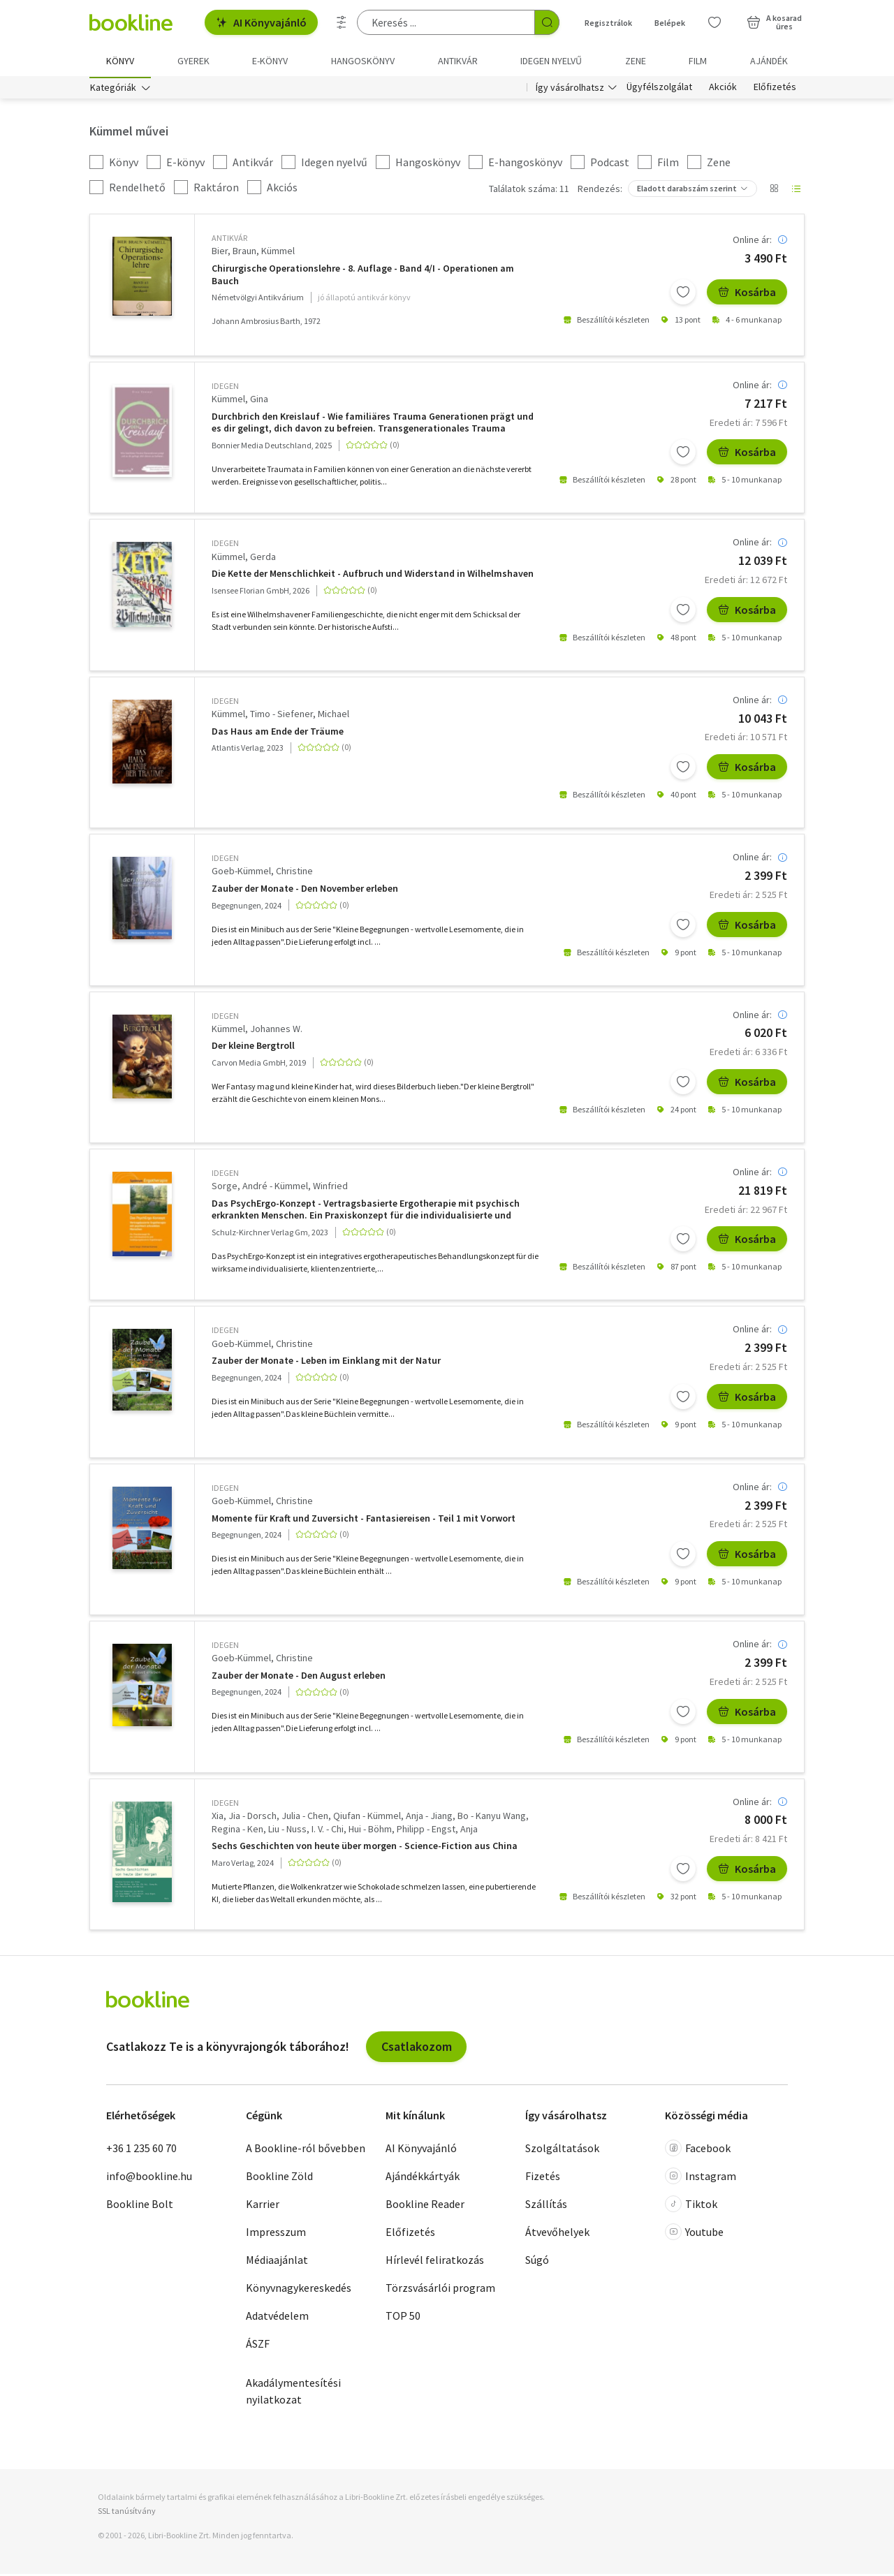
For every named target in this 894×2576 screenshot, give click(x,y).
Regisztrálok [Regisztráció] (608, 22)
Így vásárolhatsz (570, 89)
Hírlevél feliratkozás (435, 2262)
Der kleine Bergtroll (253, 1048)
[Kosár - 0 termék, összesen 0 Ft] (774, 22)
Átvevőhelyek (557, 2235)
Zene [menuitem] (635, 60)
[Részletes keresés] (341, 22)
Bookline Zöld (279, 2179)
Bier (220, 253)
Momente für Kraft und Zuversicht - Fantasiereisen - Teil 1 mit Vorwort (363, 1520)
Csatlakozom (416, 2048)
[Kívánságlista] (714, 22)
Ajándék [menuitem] (769, 60)
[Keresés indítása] (546, 22)
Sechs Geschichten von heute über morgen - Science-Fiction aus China (365, 1848)
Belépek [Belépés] (669, 22)
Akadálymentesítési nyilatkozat (293, 2393)
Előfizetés (775, 89)
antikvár (229, 240)
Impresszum (276, 2235)
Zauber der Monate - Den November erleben (305, 891)
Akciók (723, 89)
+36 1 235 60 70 (141, 2151)
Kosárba (747, 295)
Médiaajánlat (277, 2262)
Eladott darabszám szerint (687, 191)
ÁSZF (258, 2346)
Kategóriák (113, 89)
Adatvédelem (277, 2318)
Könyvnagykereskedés (298, 2290)
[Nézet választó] (773, 191)
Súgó (537, 2262)
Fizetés (542, 2179)
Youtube (694, 2234)
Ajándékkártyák (423, 2179)
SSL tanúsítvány (127, 2513)
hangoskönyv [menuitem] (363, 60)
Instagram (700, 2178)
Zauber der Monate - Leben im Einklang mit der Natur (326, 1363)
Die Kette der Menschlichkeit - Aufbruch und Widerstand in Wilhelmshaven (373, 576)
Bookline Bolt (139, 2207)
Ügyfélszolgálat (659, 89)
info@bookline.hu (149, 2179)
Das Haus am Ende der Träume (278, 733)
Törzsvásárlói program (440, 2290)
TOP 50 (403, 2318)
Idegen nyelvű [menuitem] (551, 60)
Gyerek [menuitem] (193, 60)
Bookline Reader (425, 2207)
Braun (244, 253)
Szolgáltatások (562, 2151)
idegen (225, 388)
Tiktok (691, 2206)
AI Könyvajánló (261, 22)
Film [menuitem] (698, 60)
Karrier (262, 2207)
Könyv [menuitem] (120, 60)
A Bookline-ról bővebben (305, 2151)
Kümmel (278, 253)
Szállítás (546, 2207)
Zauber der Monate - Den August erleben (299, 1678)
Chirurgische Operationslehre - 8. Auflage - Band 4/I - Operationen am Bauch (363, 277)
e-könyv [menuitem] (270, 60)
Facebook (698, 2150)
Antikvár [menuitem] (458, 60)
